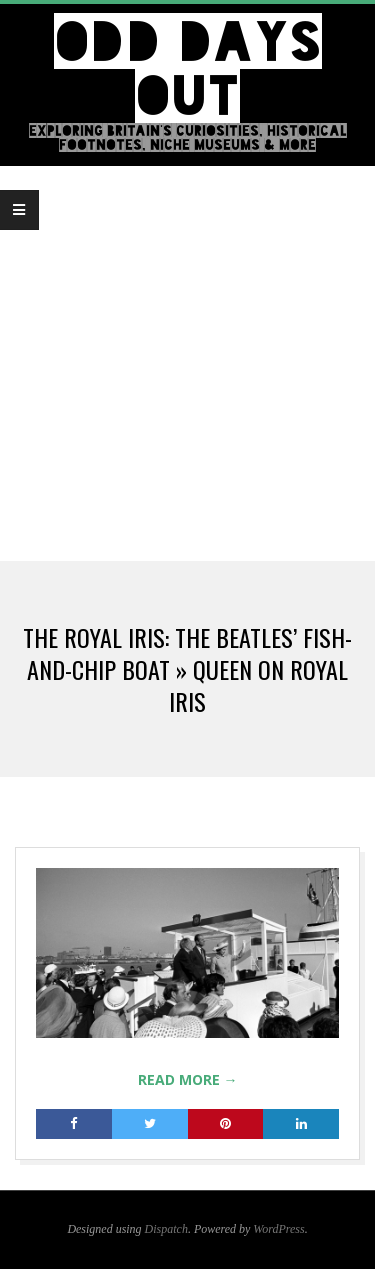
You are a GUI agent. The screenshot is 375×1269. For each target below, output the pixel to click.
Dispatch (166, 1229)
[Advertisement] (187, 363)
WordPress (278, 1229)
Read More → (188, 1079)
